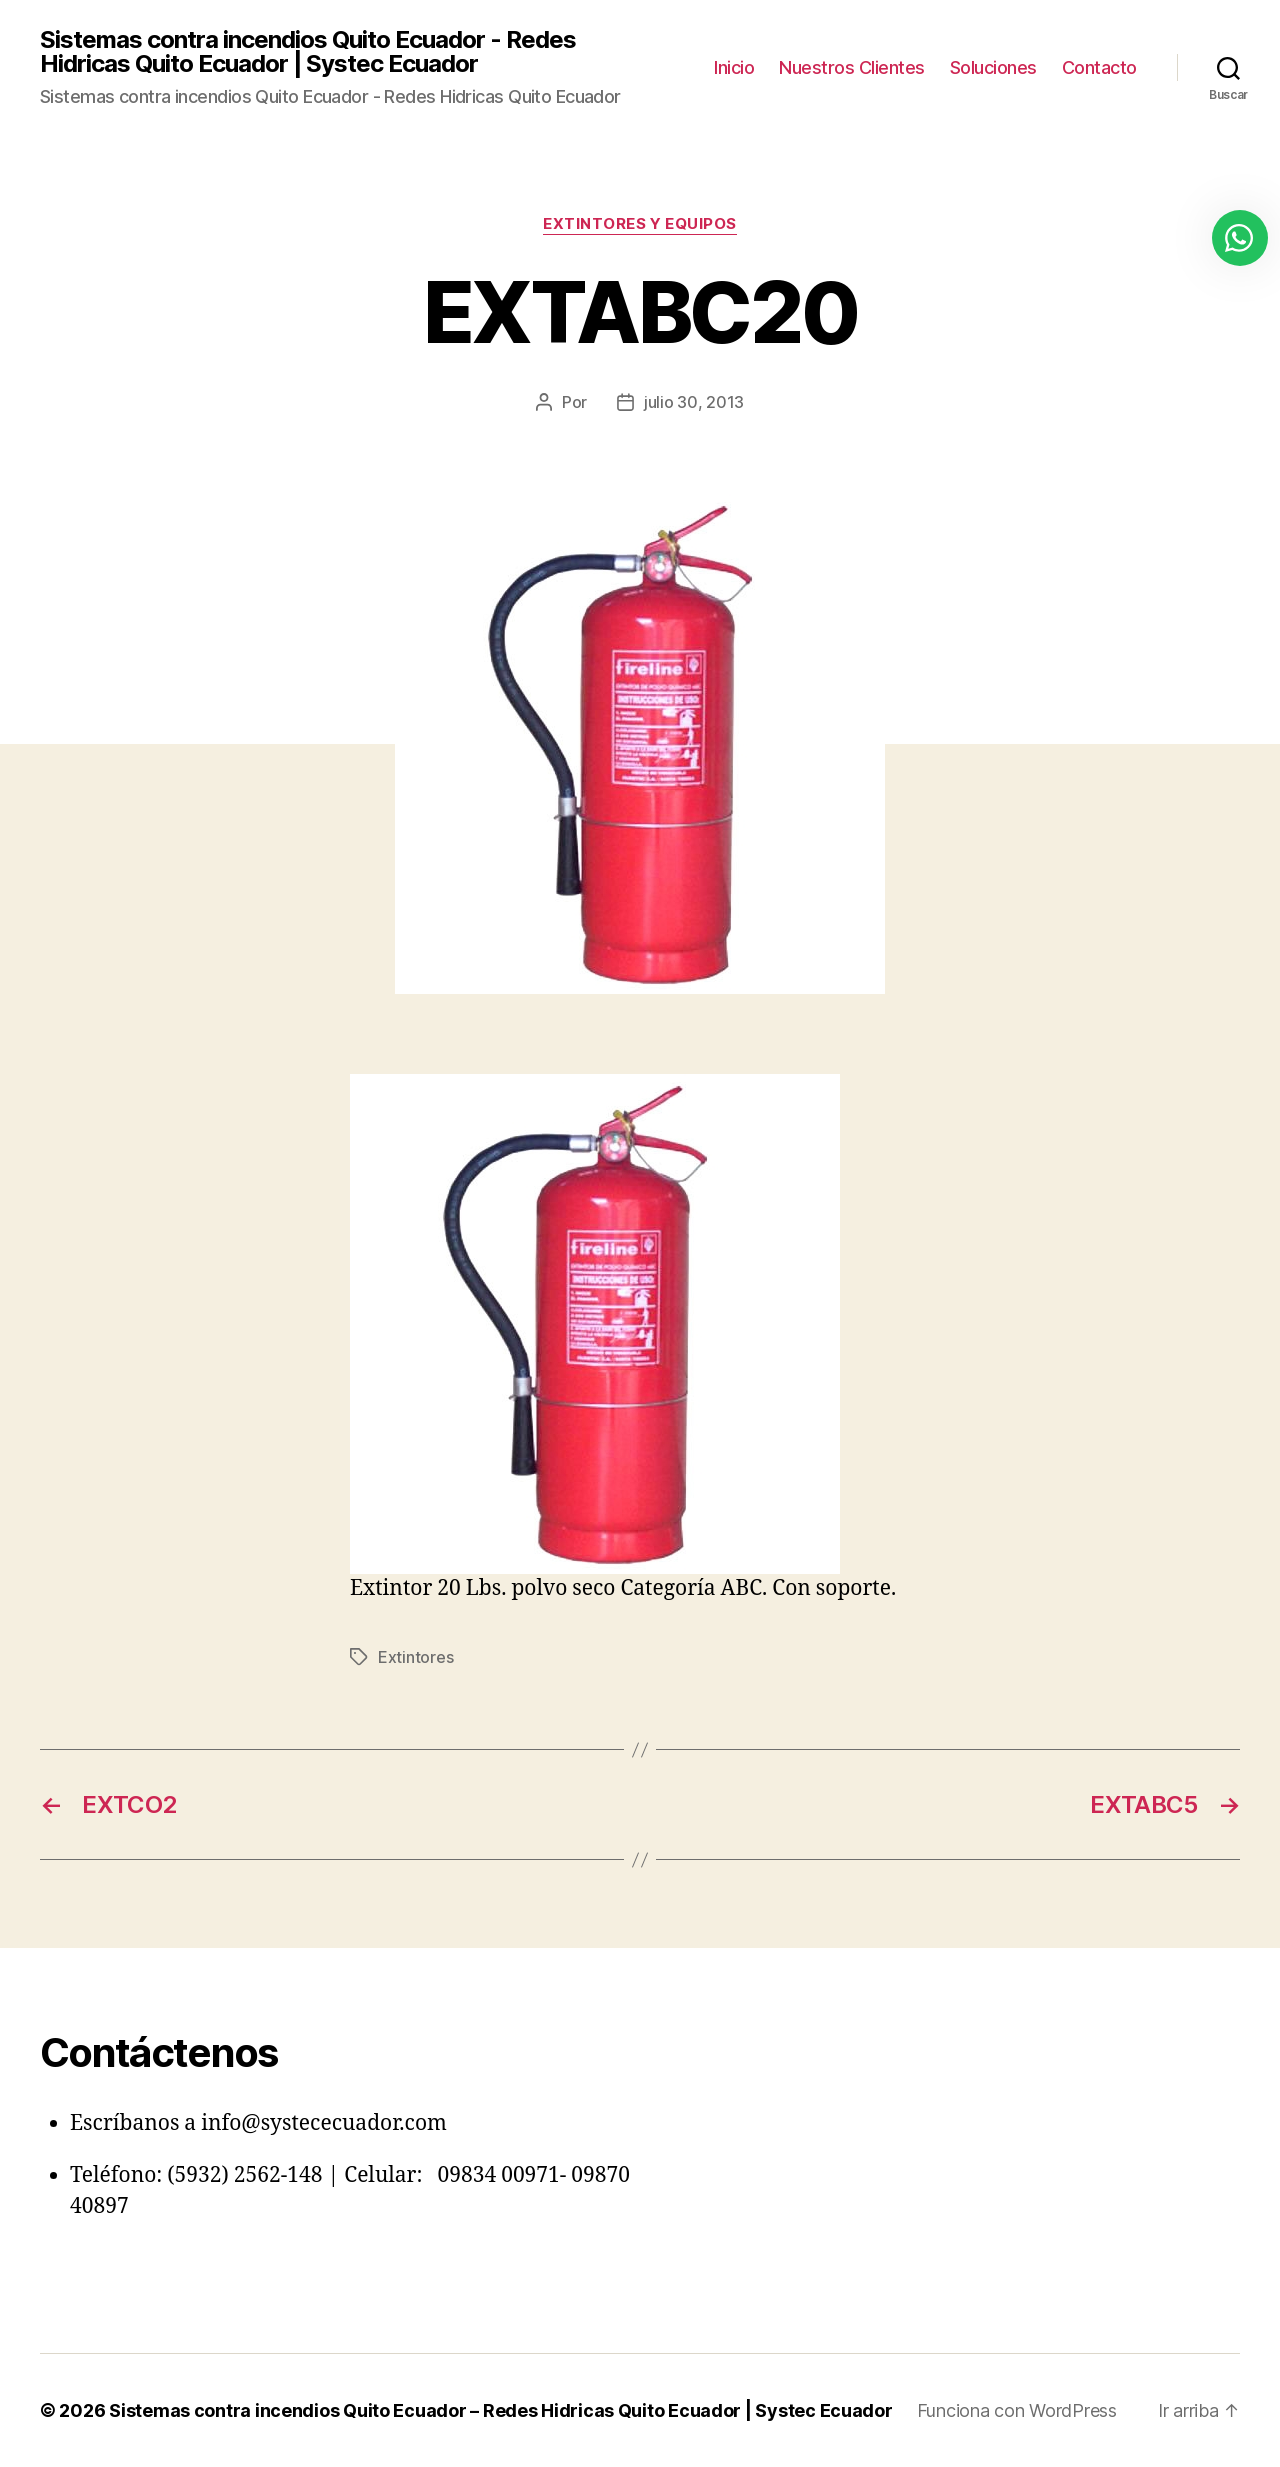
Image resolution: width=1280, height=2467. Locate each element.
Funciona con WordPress (1017, 2410)
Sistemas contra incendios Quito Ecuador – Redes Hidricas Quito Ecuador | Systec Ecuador (501, 2410)
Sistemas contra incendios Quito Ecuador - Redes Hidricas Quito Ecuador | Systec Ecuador (308, 52)
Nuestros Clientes (852, 67)
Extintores (415, 1657)
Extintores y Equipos (640, 224)
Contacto (1099, 67)
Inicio (734, 67)
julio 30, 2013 (694, 402)
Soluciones (993, 67)
